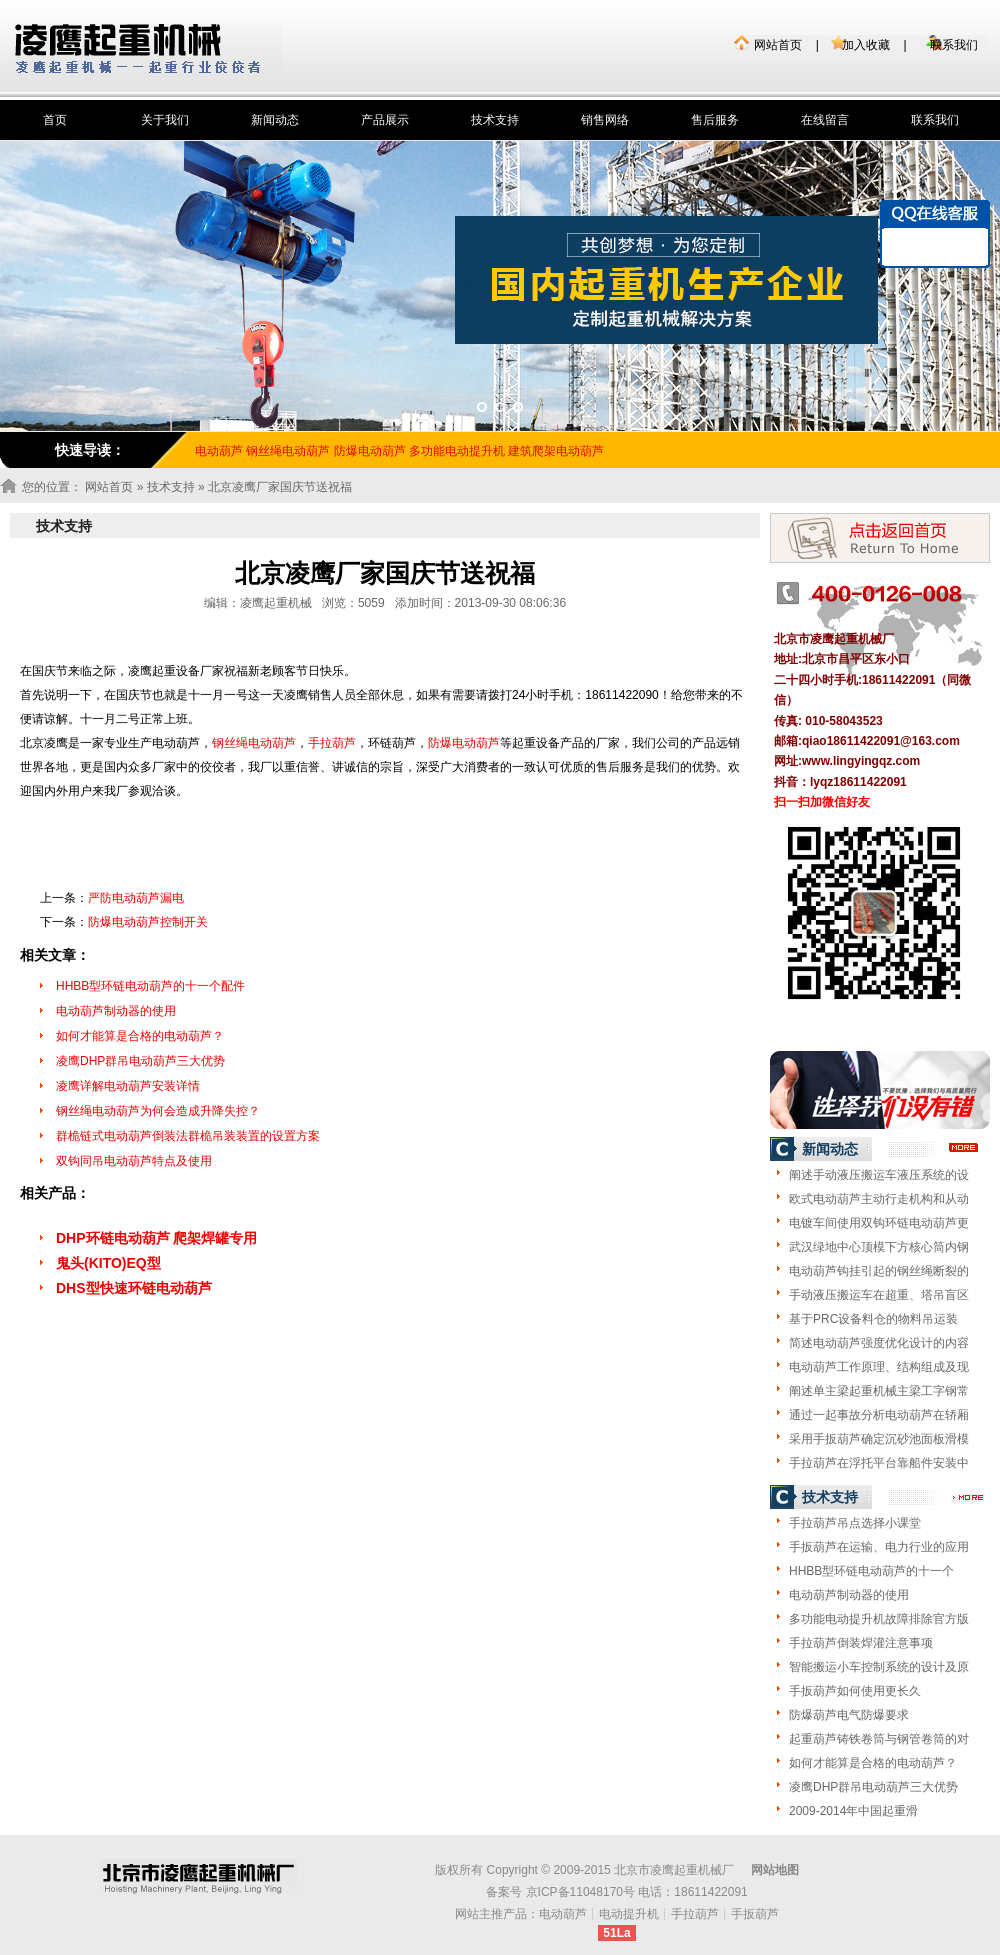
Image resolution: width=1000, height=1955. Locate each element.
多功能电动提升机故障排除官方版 (879, 1619)
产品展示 (385, 120)
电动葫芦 (563, 1914)
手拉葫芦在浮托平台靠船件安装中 (879, 1463)
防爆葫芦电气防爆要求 (849, 1715)
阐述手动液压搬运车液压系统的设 (879, 1175)
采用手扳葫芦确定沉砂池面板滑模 (879, 1439)
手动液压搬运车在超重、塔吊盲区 (879, 1295)
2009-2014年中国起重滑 (853, 1811)
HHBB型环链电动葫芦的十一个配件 (150, 986)
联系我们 (954, 45)
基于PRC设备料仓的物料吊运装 (873, 1319)
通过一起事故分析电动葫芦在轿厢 (879, 1415)
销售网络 (605, 120)
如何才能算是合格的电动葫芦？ (140, 1036)
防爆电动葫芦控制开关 (148, 922)
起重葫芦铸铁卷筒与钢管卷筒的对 (879, 1739)
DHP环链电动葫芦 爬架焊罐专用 (156, 1238)
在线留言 (825, 120)
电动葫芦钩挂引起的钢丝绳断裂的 (879, 1271)
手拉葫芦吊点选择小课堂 (855, 1523)
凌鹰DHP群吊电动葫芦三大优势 (140, 1061)
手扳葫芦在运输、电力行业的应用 (879, 1547)
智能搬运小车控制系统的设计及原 (879, 1667)
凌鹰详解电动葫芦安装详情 (128, 1086)
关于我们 (165, 120)
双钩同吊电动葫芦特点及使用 (134, 1161)
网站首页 (778, 45)
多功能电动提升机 (457, 451)
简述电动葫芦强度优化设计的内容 (879, 1343)
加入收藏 (866, 45)
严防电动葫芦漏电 (136, 898)
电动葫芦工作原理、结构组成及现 (879, 1367)
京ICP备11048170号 (580, 1892)
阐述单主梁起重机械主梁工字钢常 (879, 1391)
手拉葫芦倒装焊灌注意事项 (861, 1643)
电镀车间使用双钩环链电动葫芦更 (879, 1223)
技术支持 (495, 120)
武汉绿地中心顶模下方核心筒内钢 (879, 1247)
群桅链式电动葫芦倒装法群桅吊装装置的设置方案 (188, 1136)
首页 (55, 120)
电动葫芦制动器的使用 (116, 1011)
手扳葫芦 (755, 1914)
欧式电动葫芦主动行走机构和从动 (879, 1199)
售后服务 (715, 120)
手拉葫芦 (332, 743)
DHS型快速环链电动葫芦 (134, 1288)
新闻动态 (275, 120)
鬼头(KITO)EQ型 (108, 1263)
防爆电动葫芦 (370, 451)
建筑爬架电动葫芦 (556, 451)
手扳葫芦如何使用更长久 (855, 1691)
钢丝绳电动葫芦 (288, 451)
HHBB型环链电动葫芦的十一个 (871, 1571)
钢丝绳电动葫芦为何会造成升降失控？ (158, 1111)
